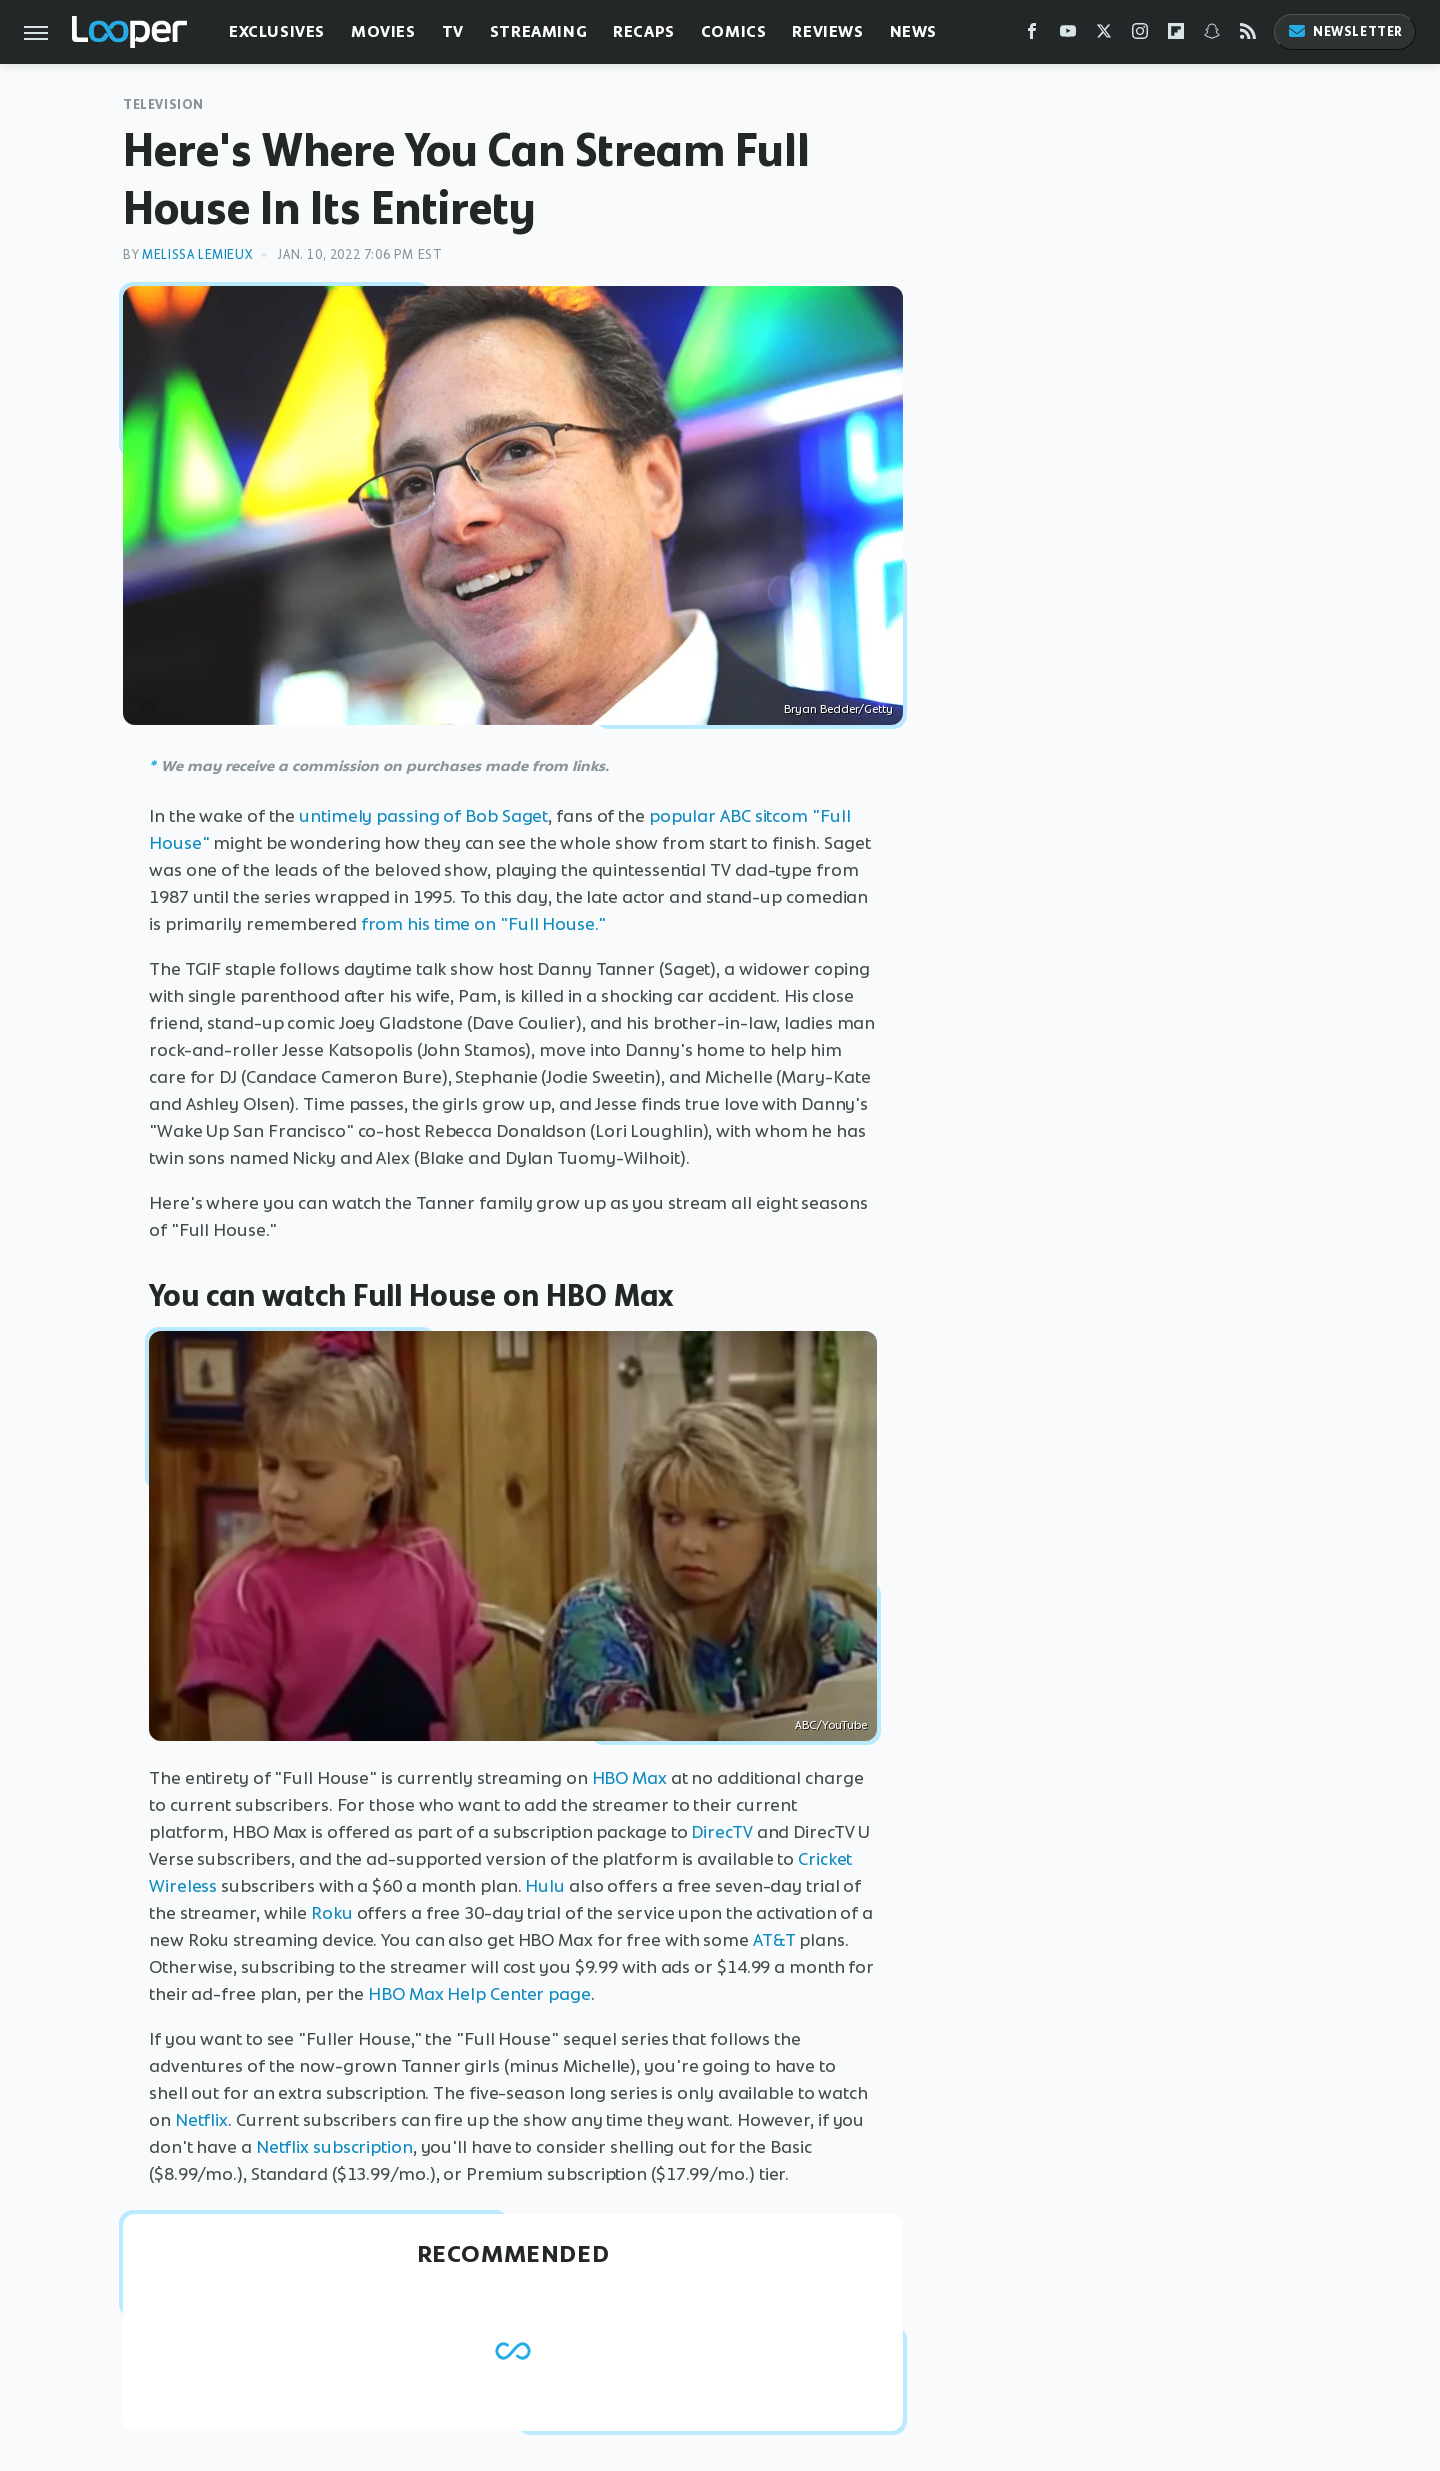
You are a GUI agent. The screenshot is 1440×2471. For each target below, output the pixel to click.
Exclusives (277, 31)
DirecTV (721, 1832)
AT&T (774, 1940)
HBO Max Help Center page (479, 1994)
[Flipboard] (1176, 35)
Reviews (827, 31)
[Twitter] (1104, 35)
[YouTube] (1068, 35)
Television (163, 104)
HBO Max (629, 1778)
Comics (734, 31)
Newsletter (1345, 31)
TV (453, 31)
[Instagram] (1140, 35)
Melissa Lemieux (197, 254)
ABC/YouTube (831, 1725)
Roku (332, 1913)
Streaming (538, 31)
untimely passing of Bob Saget (423, 816)
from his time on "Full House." (483, 924)
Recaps (644, 31)
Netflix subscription (334, 2147)
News (913, 31)
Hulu (545, 1886)
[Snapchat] (1212, 35)
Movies (383, 31)
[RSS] (1248, 35)
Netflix (201, 2120)
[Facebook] (1032, 35)
